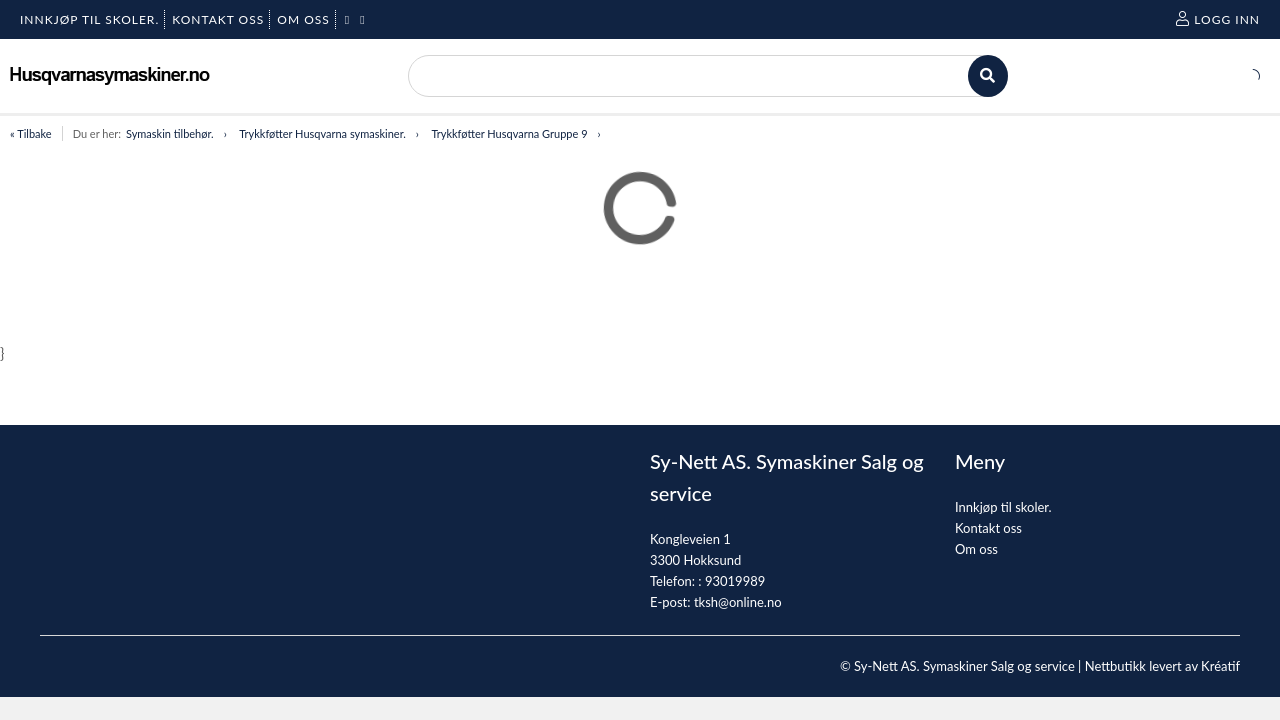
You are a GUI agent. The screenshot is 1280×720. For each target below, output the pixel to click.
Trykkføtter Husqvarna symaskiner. (322, 133)
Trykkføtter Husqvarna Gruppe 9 (509, 133)
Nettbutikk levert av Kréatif (1162, 666)
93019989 (735, 581)
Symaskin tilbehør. (170, 133)
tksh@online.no (738, 602)
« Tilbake (31, 133)
